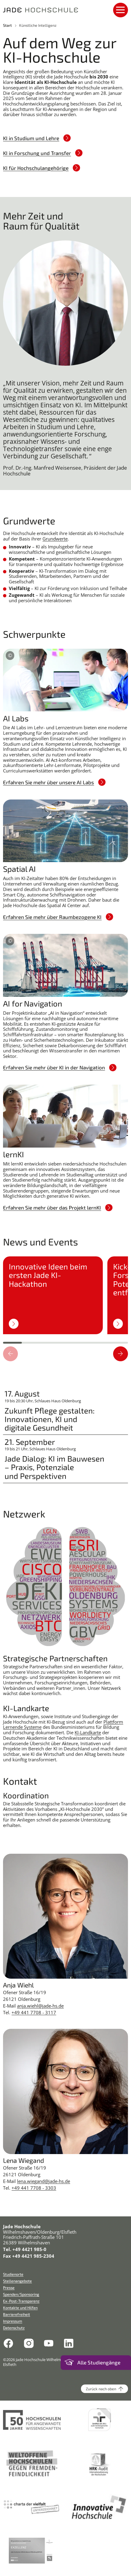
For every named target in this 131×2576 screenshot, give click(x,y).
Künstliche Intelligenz (37, 25)
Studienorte (13, 2274)
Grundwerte (55, 539)
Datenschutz (14, 2327)
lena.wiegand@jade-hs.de (43, 2181)
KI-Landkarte (88, 1732)
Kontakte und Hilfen (20, 2307)
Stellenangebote (17, 2280)
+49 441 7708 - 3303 (34, 2188)
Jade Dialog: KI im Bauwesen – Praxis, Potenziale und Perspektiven (54, 1467)
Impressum (12, 2321)
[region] (65, 1299)
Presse (9, 2287)
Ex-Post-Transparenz (21, 2300)
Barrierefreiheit (16, 2314)
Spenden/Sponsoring (21, 2294)
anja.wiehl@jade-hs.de (40, 2006)
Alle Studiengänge (98, 2362)
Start (7, 25)
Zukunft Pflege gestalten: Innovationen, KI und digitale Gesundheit (50, 1419)
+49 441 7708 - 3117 (34, 2012)
